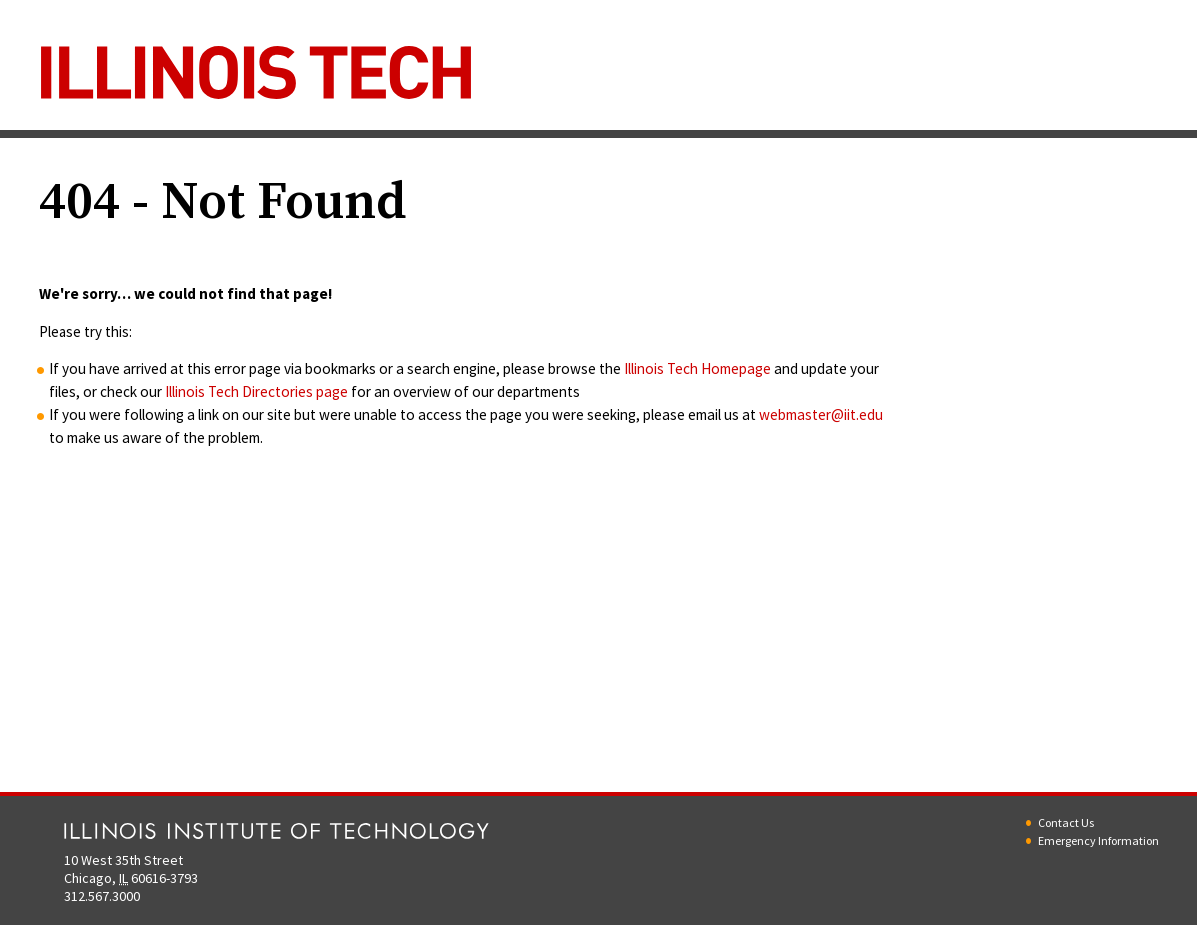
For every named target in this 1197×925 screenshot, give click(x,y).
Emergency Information (1098, 840)
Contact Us (1066, 822)
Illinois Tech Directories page (256, 391)
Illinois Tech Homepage (697, 368)
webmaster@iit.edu (821, 414)
